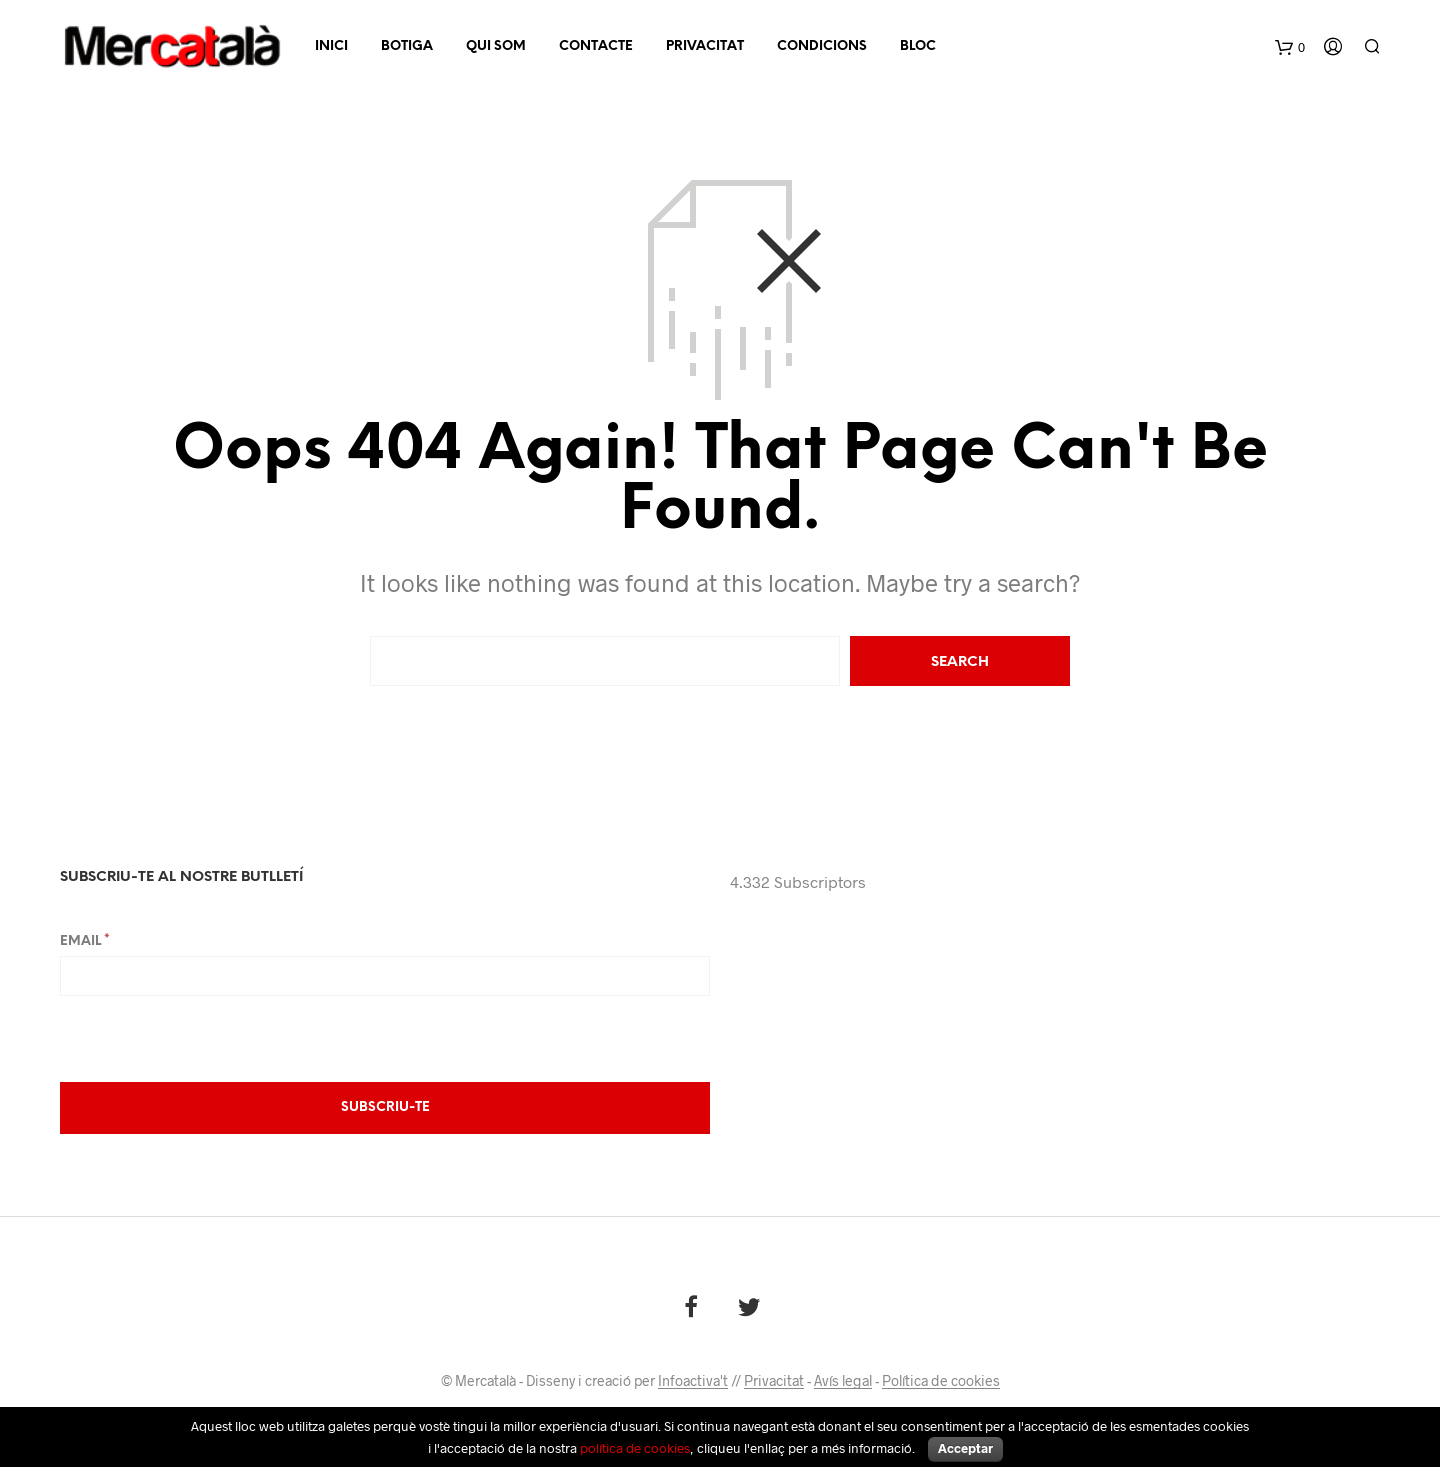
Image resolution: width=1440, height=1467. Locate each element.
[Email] (385, 976)
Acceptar (965, 1448)
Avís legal (843, 1381)
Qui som (496, 46)
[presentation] (212, 1037)
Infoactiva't (693, 1381)
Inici (331, 46)
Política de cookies (941, 1381)
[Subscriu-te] (385, 1108)
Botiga (407, 46)
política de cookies (635, 1448)
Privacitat (705, 46)
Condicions (822, 46)
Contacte (596, 46)
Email (85, 941)
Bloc (918, 46)
